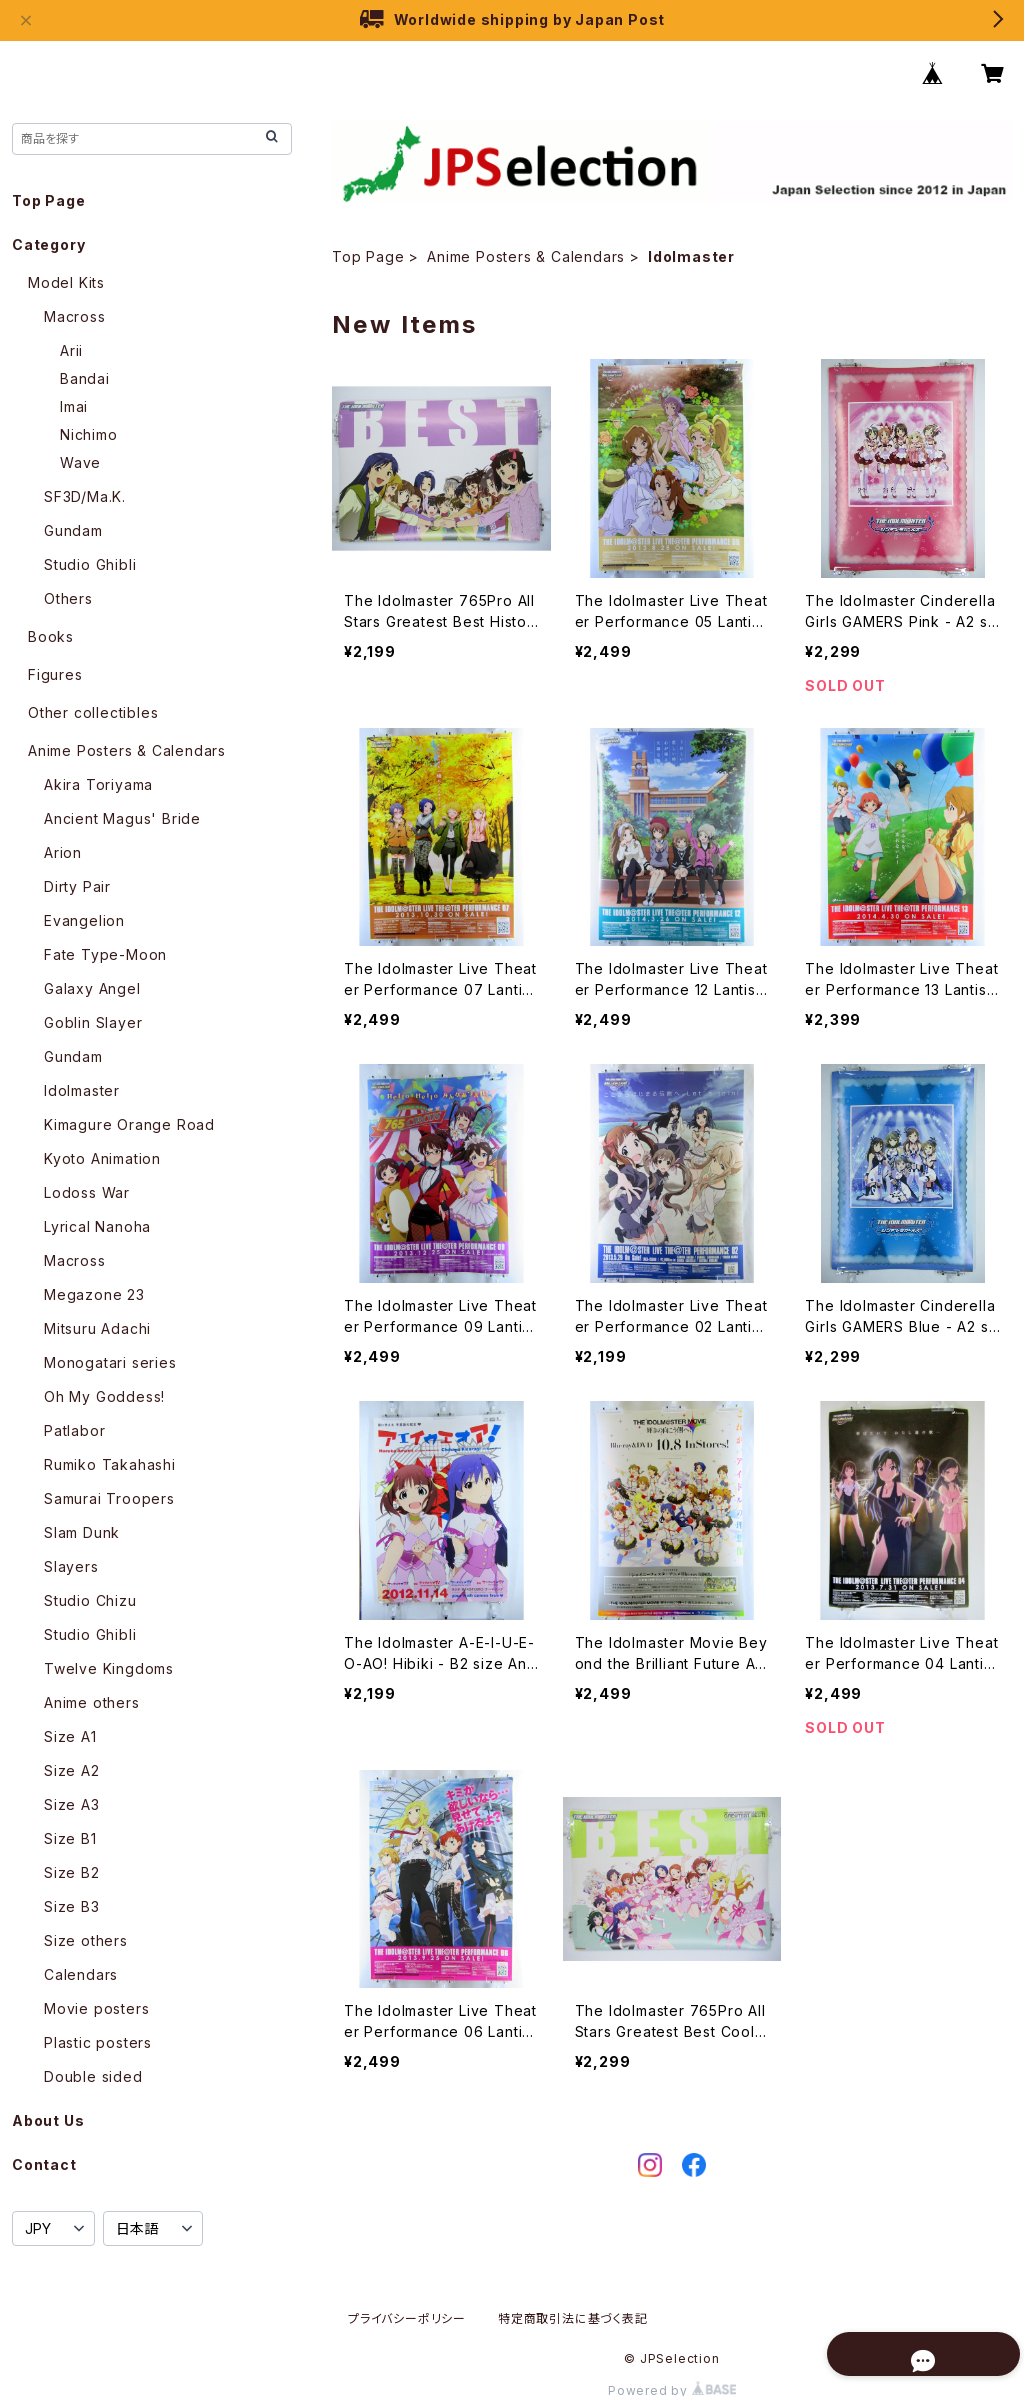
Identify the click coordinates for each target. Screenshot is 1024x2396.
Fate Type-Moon (105, 954)
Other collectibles (93, 712)
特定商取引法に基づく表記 (573, 2318)
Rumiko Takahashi (110, 1464)
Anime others (92, 1702)
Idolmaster (82, 1090)
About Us (48, 2120)
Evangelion (84, 920)
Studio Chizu (90, 1600)
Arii (71, 350)
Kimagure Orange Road (129, 1124)
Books (51, 636)
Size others (86, 1940)
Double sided (93, 2076)
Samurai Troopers (109, 1498)
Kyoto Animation (102, 1158)
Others (68, 598)
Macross (75, 316)
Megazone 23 (94, 1294)
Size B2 (72, 1872)
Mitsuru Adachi (97, 1328)
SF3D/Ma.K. (85, 496)
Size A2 (72, 1770)
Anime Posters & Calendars (526, 256)
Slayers (71, 1566)
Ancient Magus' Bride (122, 818)
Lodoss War (87, 1192)
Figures (55, 674)
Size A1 (70, 1736)
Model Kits (66, 282)
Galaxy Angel (92, 988)
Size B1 (70, 1838)
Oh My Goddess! (104, 1396)
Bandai (85, 378)
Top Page (368, 256)
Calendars (81, 1974)
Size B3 (72, 1906)
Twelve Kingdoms (109, 1668)
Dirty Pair (77, 886)
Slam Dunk (82, 1532)
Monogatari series (110, 1362)
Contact (44, 2164)
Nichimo (89, 434)
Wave (80, 462)
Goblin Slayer (93, 1022)
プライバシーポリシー (407, 2318)
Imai (74, 406)
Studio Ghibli (90, 564)
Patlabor (74, 1430)
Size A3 (72, 1804)
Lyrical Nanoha (97, 1226)
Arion (63, 852)
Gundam (73, 530)
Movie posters (96, 2008)
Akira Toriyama (98, 784)
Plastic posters (98, 2042)
